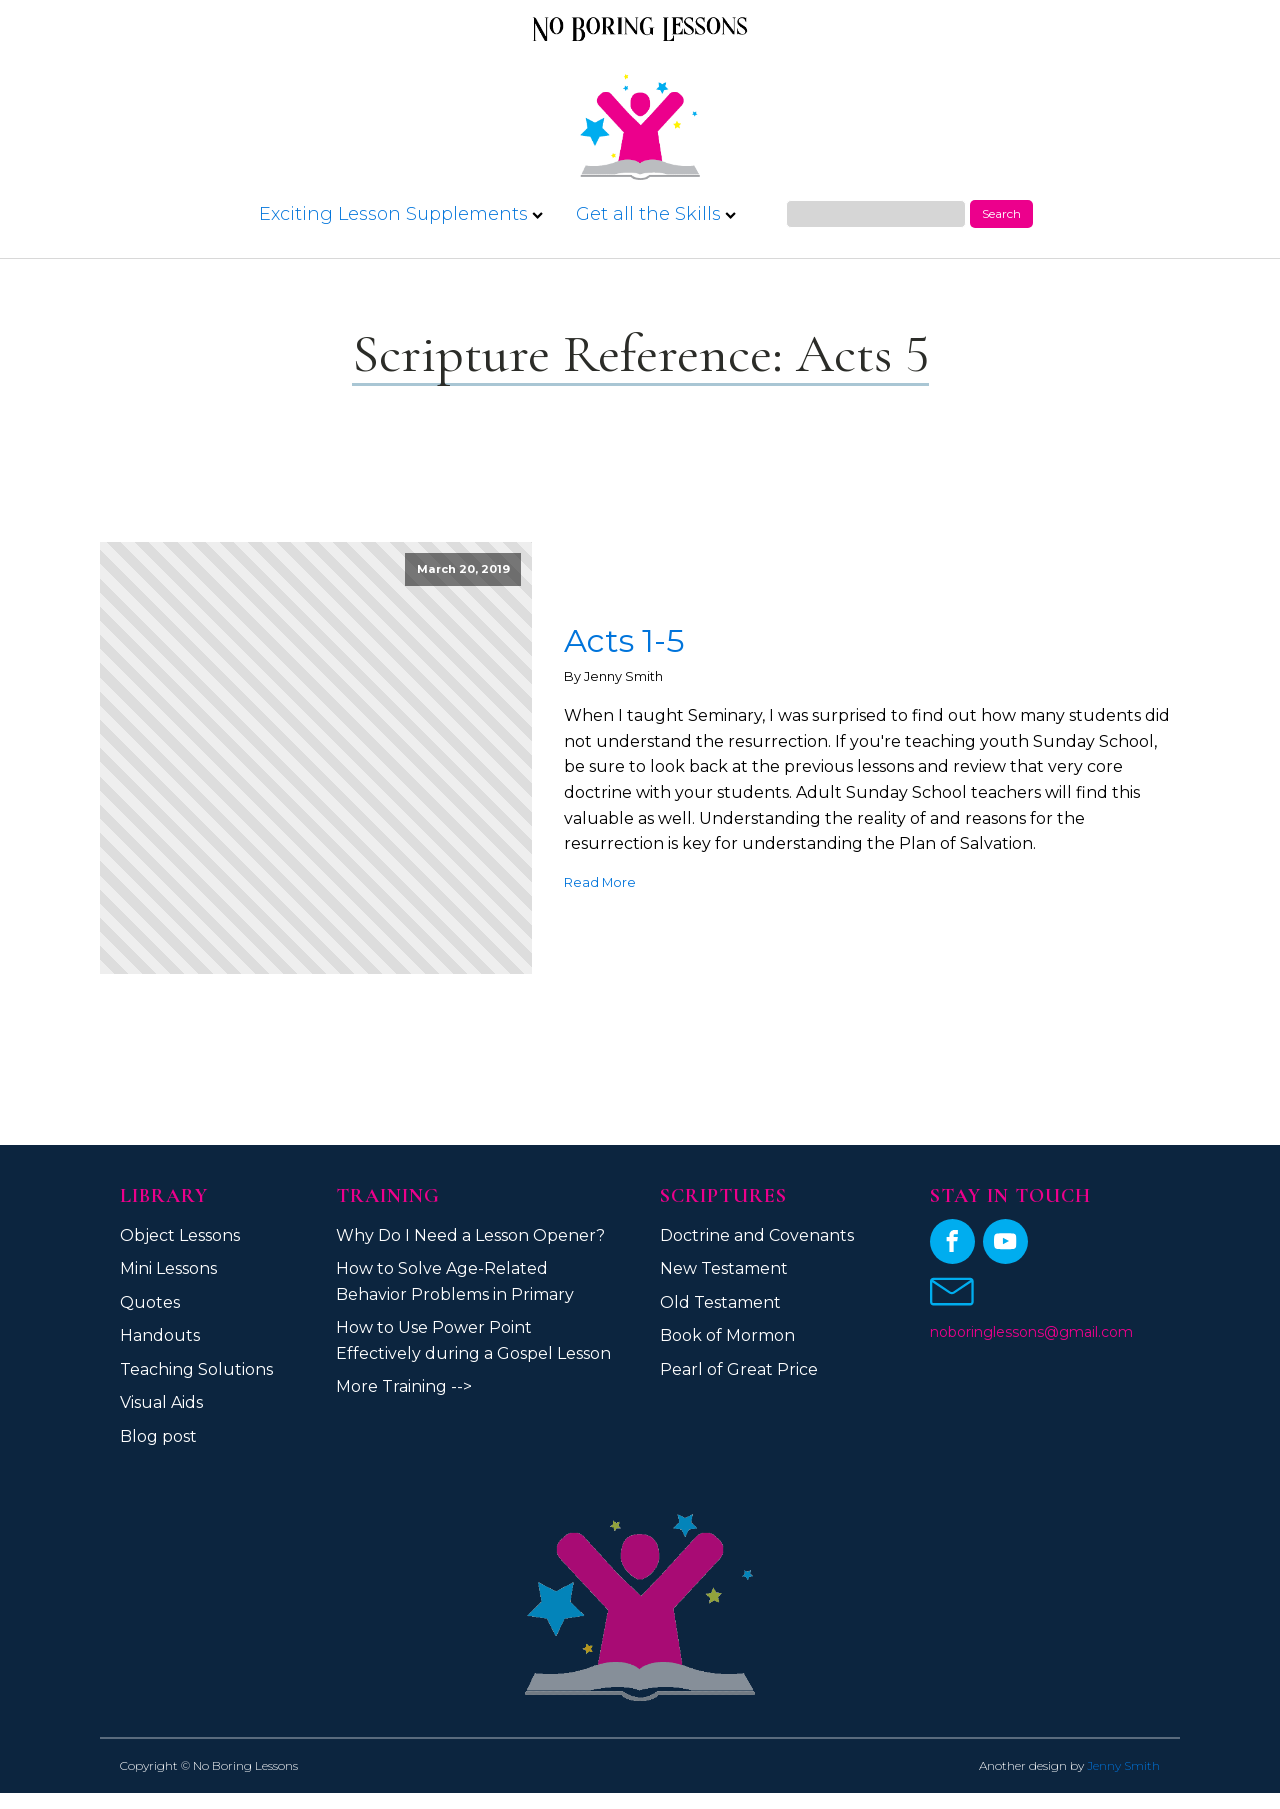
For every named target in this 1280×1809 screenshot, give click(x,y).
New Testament (724, 1268)
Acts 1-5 (624, 641)
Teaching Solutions (196, 1369)
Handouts (160, 1335)
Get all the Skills (656, 214)
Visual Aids (161, 1402)
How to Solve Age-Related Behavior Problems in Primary (455, 1281)
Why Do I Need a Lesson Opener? (470, 1235)
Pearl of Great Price (739, 1369)
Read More (600, 882)
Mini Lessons (168, 1268)
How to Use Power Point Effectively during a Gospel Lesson (473, 1340)
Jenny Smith (1123, 1765)
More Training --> (404, 1386)
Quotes (150, 1302)
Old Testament (720, 1302)
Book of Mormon (727, 1335)
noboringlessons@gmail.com (1031, 1332)
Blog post (158, 1436)
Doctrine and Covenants (757, 1235)
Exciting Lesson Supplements (401, 214)
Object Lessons (180, 1235)
